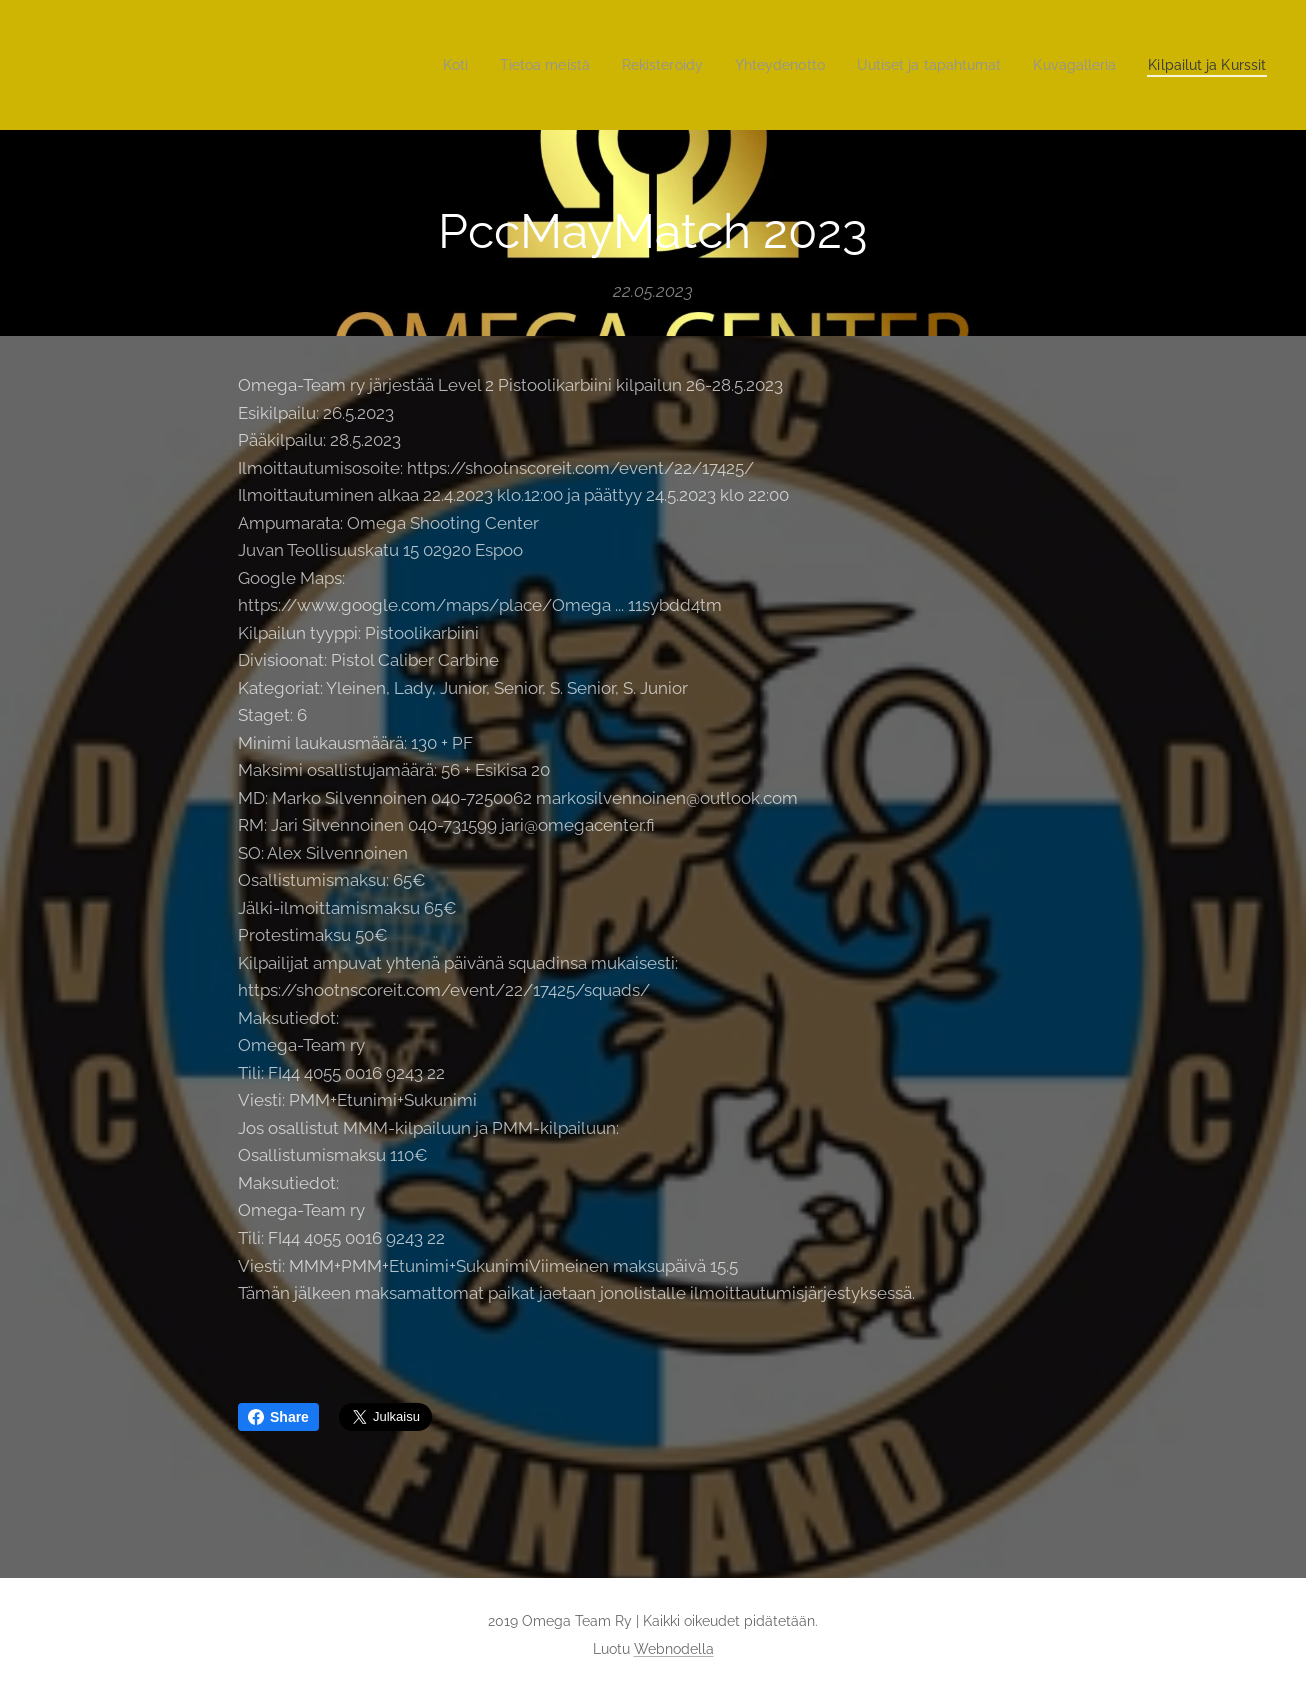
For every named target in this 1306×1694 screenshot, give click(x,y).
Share (278, 1417)
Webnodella (674, 1649)
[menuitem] (403, 65)
